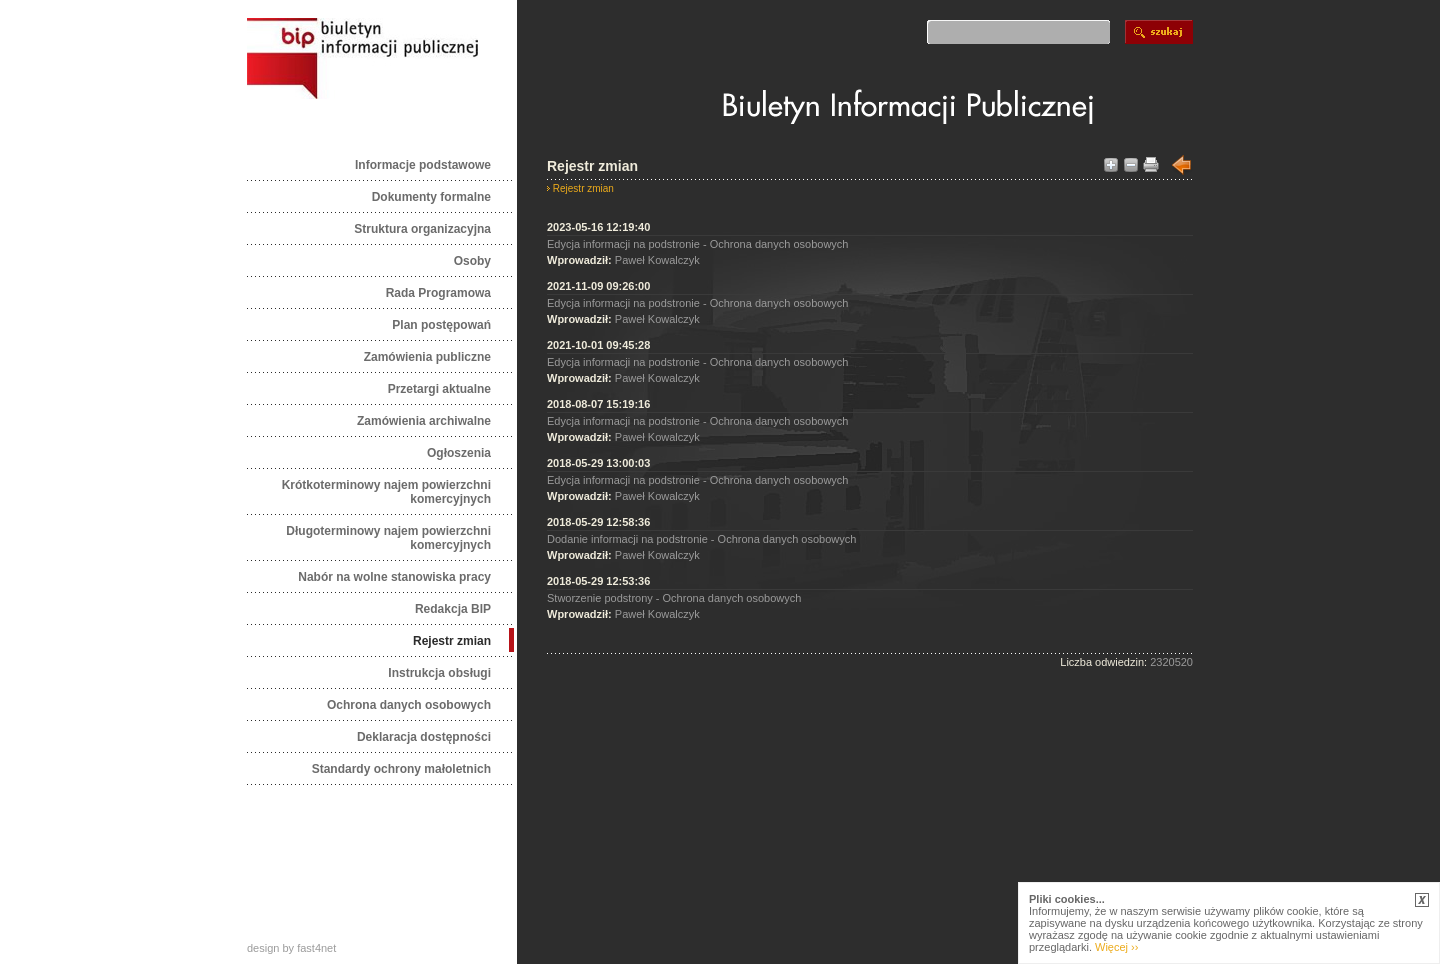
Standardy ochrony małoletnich (401, 769)
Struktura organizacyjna (422, 229)
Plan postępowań (441, 325)
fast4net (316, 948)
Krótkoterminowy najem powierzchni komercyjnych (386, 492)
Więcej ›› (1116, 947)
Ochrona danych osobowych (409, 705)
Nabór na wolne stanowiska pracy (394, 577)
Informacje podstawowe (423, 165)
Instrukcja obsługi (439, 673)
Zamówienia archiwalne (424, 421)
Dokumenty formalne (431, 197)
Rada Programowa (438, 293)
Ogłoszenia (459, 453)
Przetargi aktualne (439, 389)
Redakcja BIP (453, 609)
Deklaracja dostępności (424, 737)
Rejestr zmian (452, 641)
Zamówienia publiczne (427, 357)
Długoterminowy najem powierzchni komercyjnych (388, 538)
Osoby (472, 261)
